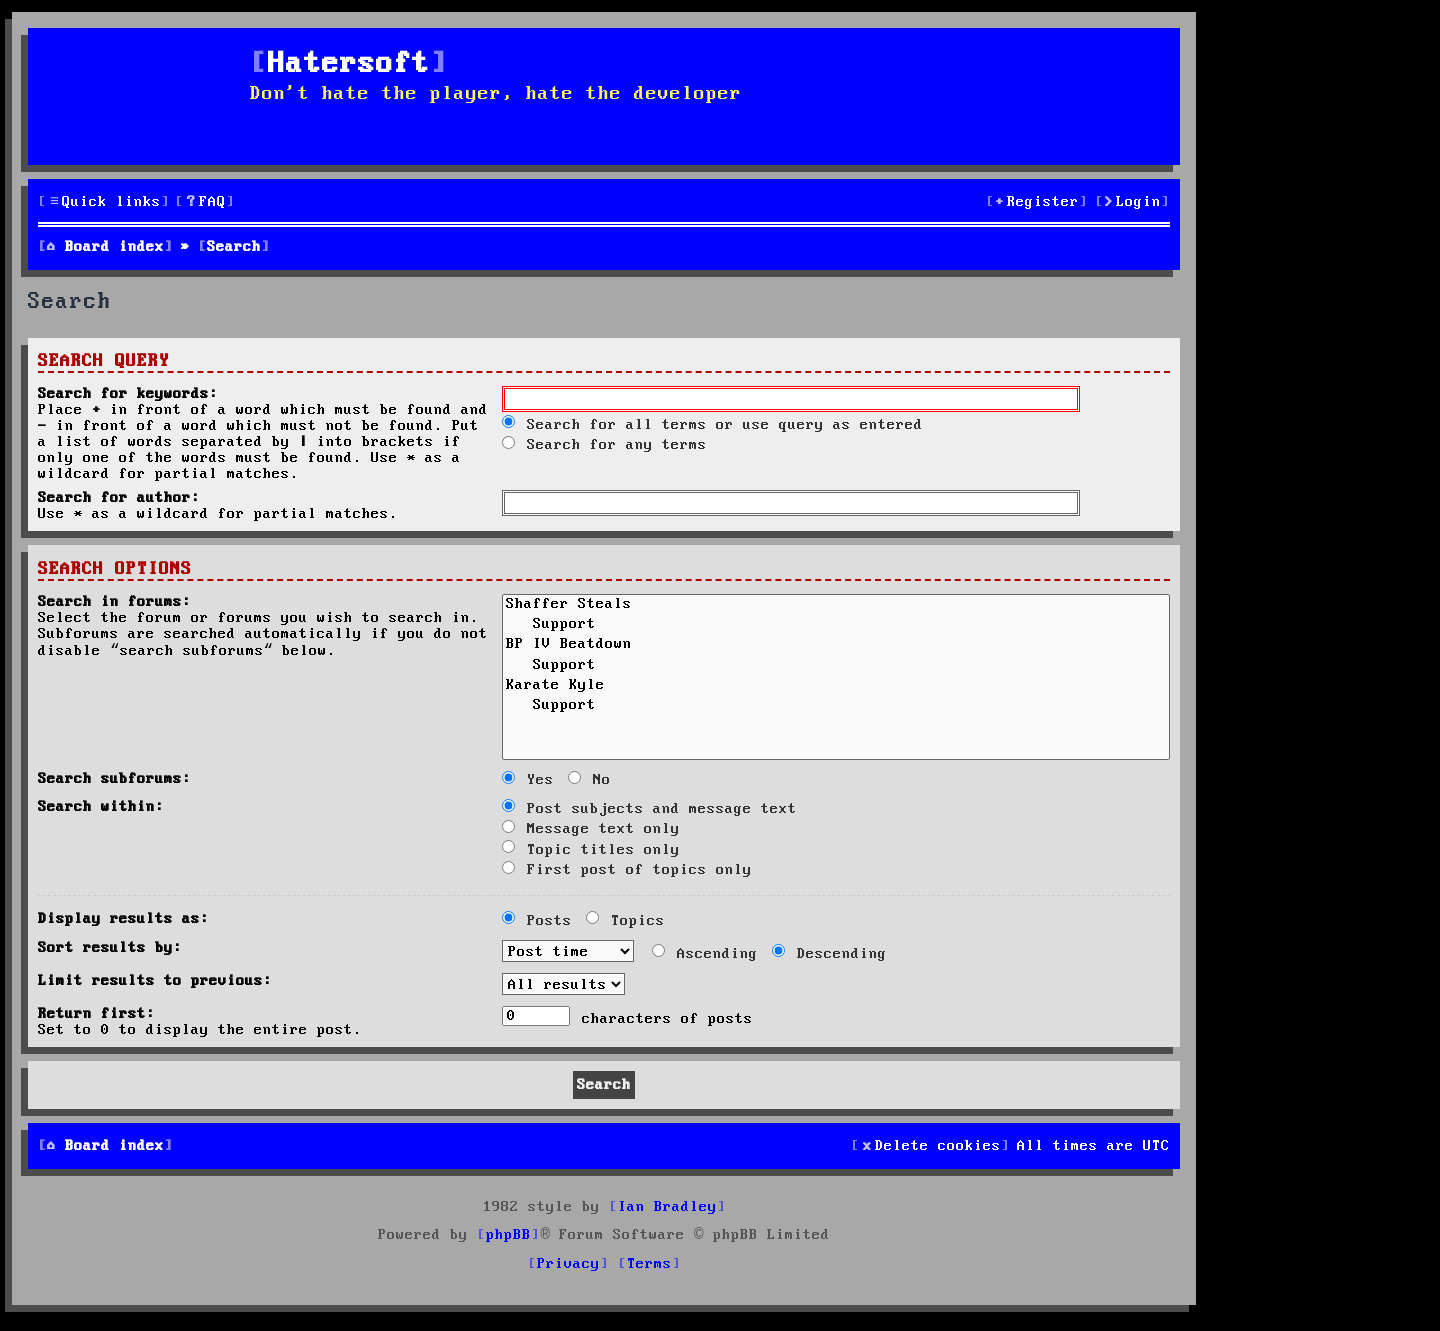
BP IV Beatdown (836, 646)
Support (836, 626)
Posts (537, 921)
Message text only (591, 829)
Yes (528, 780)
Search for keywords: (128, 394)
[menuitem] (205, 202)
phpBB (508, 1235)
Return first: (96, 1014)
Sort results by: (110, 948)
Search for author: (119, 498)
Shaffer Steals (836, 606)
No (589, 780)
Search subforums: (114, 779)
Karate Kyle (836, 687)
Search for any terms (604, 445)
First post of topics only (627, 870)
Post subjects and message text (649, 809)
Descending (829, 954)
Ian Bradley (667, 1207)
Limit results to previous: (155, 981)
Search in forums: (114, 602)
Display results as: (123, 919)
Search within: (101, 807)
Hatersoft (349, 64)
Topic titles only (591, 850)
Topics (625, 921)
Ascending (705, 954)
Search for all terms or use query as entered (712, 425)
